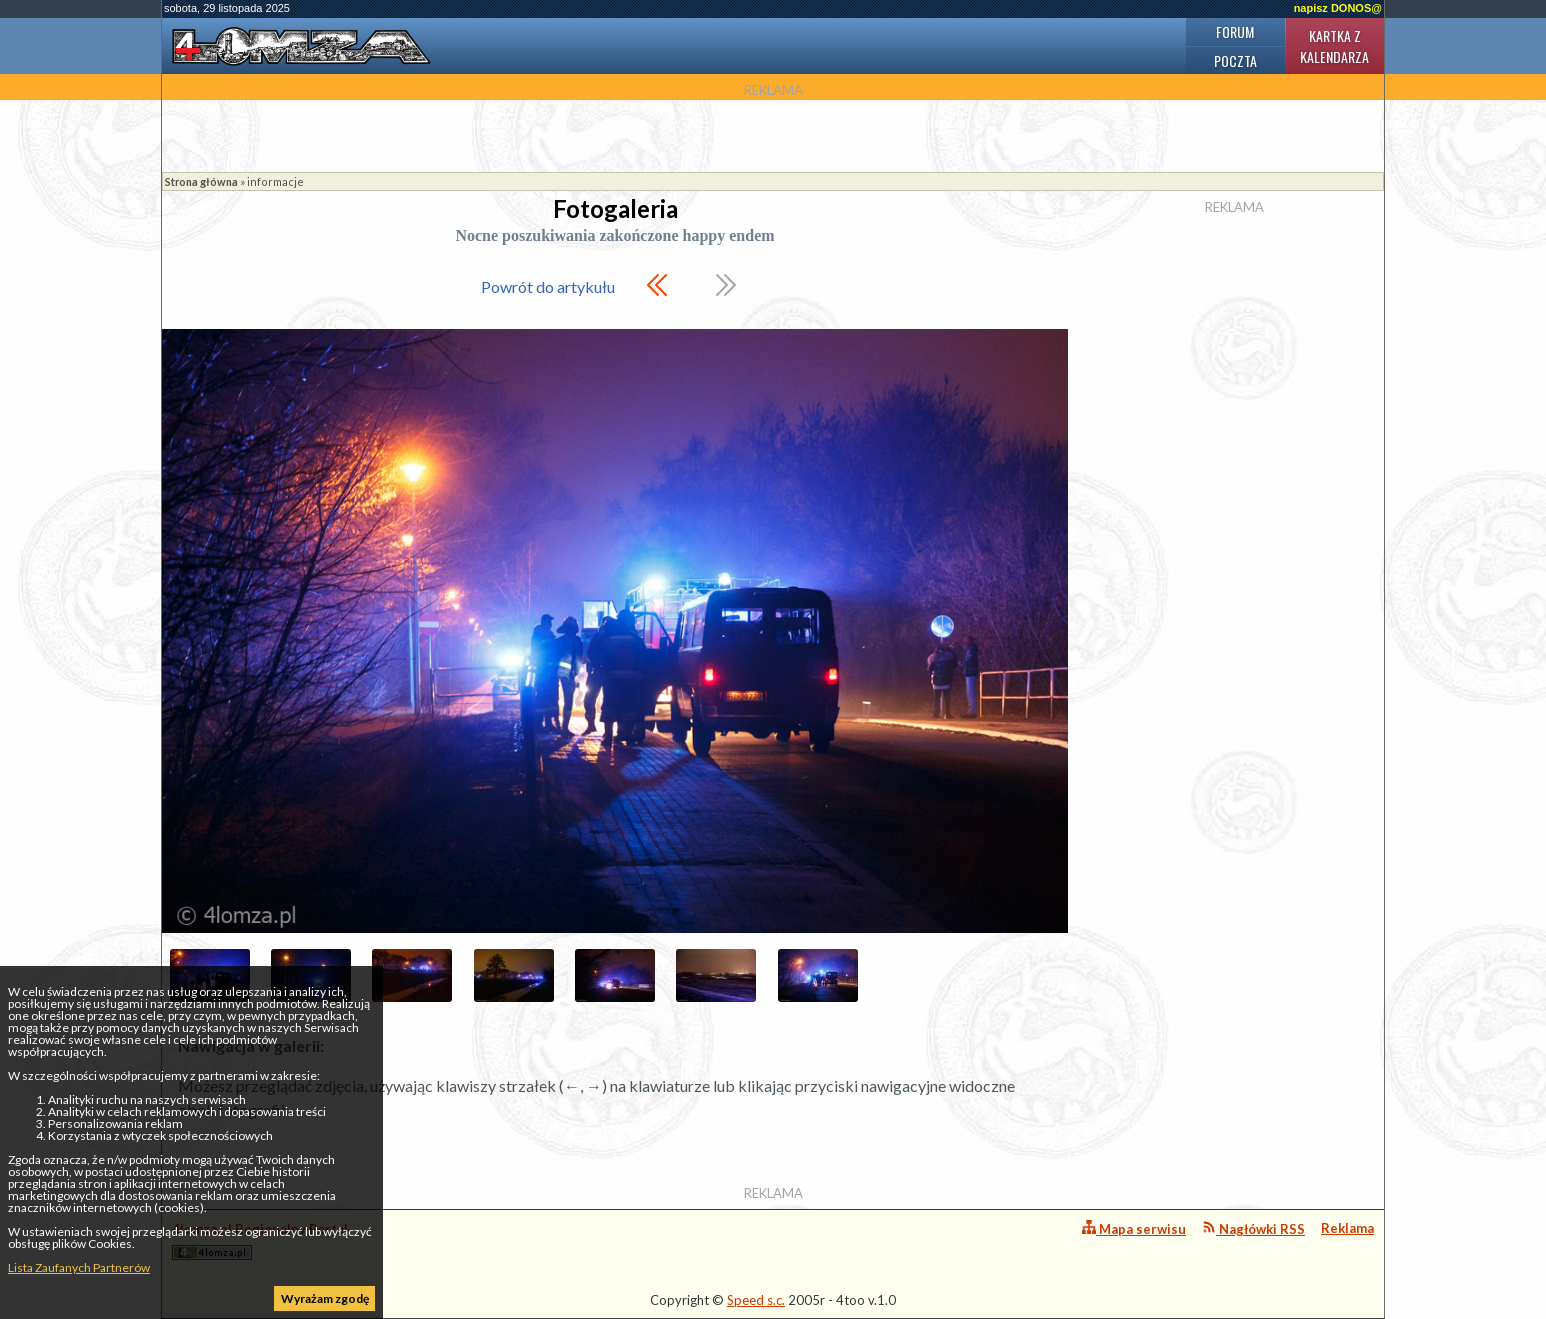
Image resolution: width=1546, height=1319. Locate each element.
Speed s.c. (756, 1300)
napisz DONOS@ (1338, 8)
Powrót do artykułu (548, 286)
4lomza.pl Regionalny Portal (260, 1240)
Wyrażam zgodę (325, 1298)
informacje (275, 181)
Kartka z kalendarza (1334, 46)
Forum (1235, 31)
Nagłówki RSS (1253, 1228)
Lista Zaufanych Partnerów (79, 1267)
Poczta (1235, 60)
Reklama (1347, 1228)
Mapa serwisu (1134, 1228)
